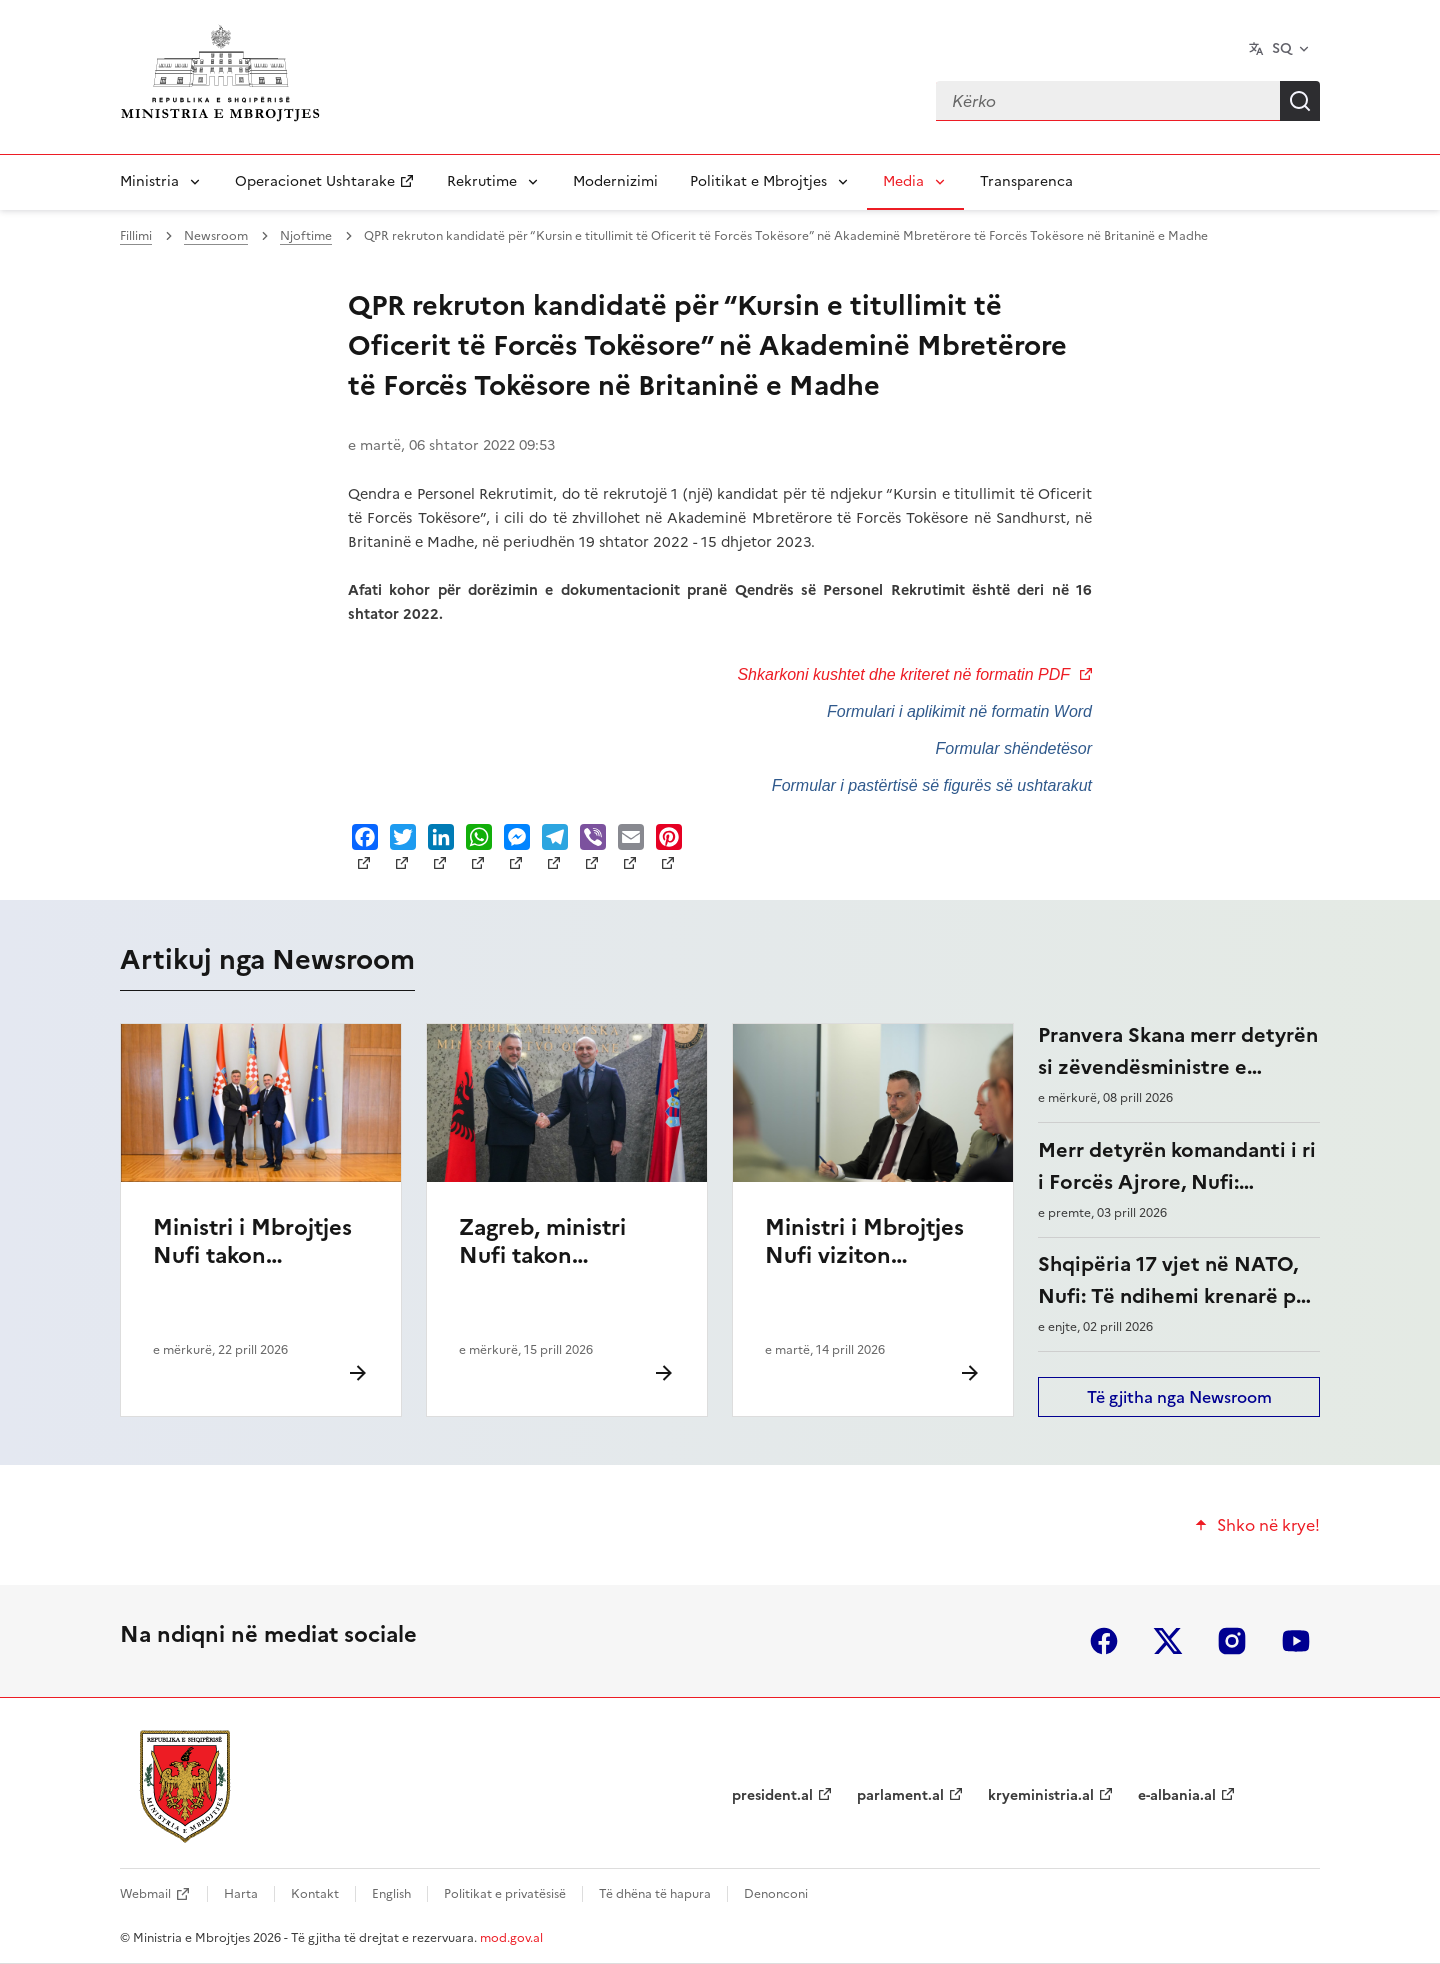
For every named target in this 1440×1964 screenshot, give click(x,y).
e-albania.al (1177, 1795)
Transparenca (1026, 181)
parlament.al (900, 1795)
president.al (772, 1795)
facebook (1104, 1641)
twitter (1168, 1641)
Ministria (149, 181)
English (391, 1894)
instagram (1232, 1641)
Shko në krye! (1268, 1525)
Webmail (145, 1894)
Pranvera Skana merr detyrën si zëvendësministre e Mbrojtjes (1178, 1067)
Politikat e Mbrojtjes (758, 181)
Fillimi (136, 236)
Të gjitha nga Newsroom (1179, 1397)
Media (903, 181)
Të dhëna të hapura (655, 1894)
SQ (1282, 48)
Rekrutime (482, 181)
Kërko (1300, 101)
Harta (241, 1894)
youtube (1296, 1641)
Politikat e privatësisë (505, 1894)
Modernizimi (615, 181)
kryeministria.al (1041, 1795)
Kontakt (315, 1894)
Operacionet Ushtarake (315, 181)
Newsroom (216, 236)
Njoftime (306, 236)
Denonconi (776, 1894)
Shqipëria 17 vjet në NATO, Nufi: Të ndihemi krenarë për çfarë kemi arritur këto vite (1177, 1296)
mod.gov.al (511, 1938)
